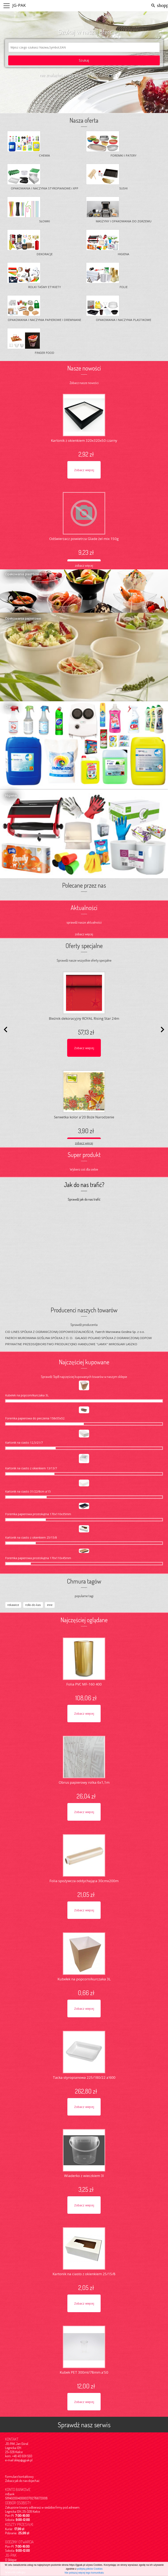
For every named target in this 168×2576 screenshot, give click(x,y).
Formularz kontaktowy (19, 2476)
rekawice (13, 1605)
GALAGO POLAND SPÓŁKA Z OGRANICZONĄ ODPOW (113, 1338)
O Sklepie (10, 2560)
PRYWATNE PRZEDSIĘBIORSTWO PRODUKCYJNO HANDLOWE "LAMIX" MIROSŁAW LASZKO (71, 1344)
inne (50, 1605)
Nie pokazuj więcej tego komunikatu (84, 2572)
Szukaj (84, 60)
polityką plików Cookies (89, 2568)
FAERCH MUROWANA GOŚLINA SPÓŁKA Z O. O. (39, 1338)
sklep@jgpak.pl (23, 2460)
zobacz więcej (84, 565)
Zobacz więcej (84, 470)
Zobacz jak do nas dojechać (22, 2481)
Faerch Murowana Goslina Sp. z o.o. (120, 1332)
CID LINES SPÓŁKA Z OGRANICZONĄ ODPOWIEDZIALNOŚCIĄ (49, 1332)
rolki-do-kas (33, 1605)
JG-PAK (19, 5)
